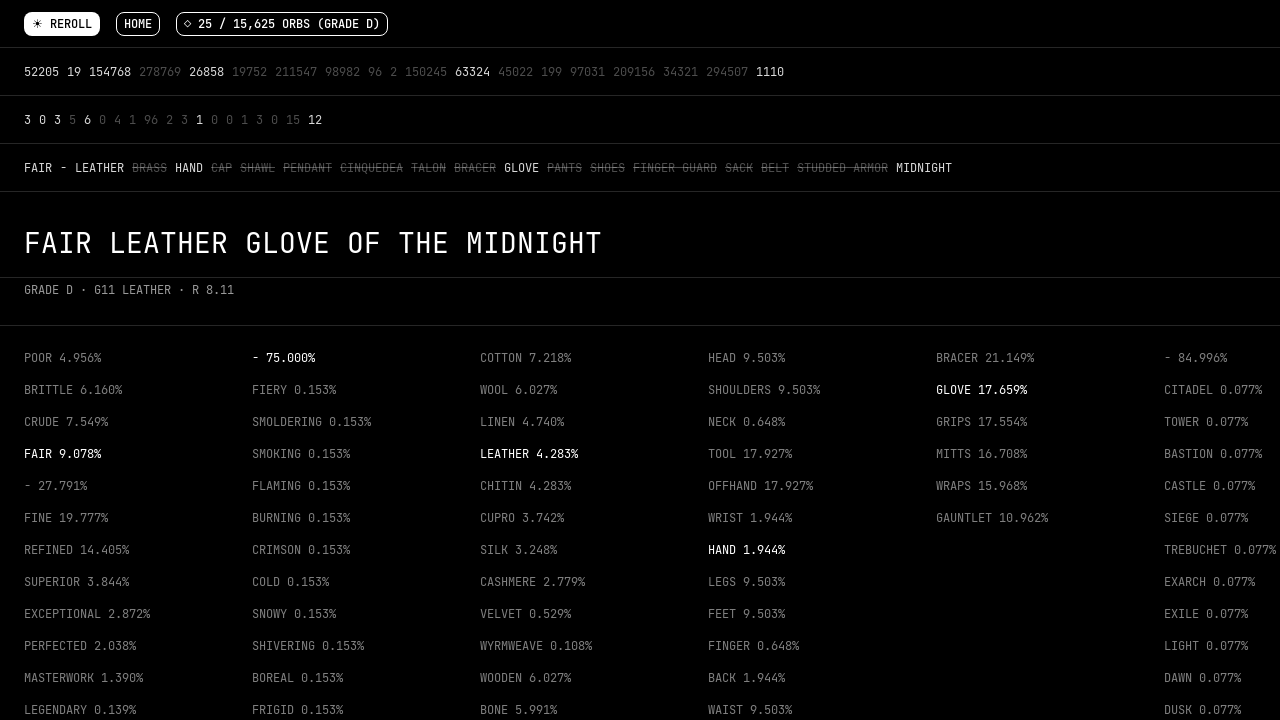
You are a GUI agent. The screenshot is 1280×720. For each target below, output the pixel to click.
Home (138, 24)
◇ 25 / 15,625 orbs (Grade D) (282, 24)
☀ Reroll (62, 24)
